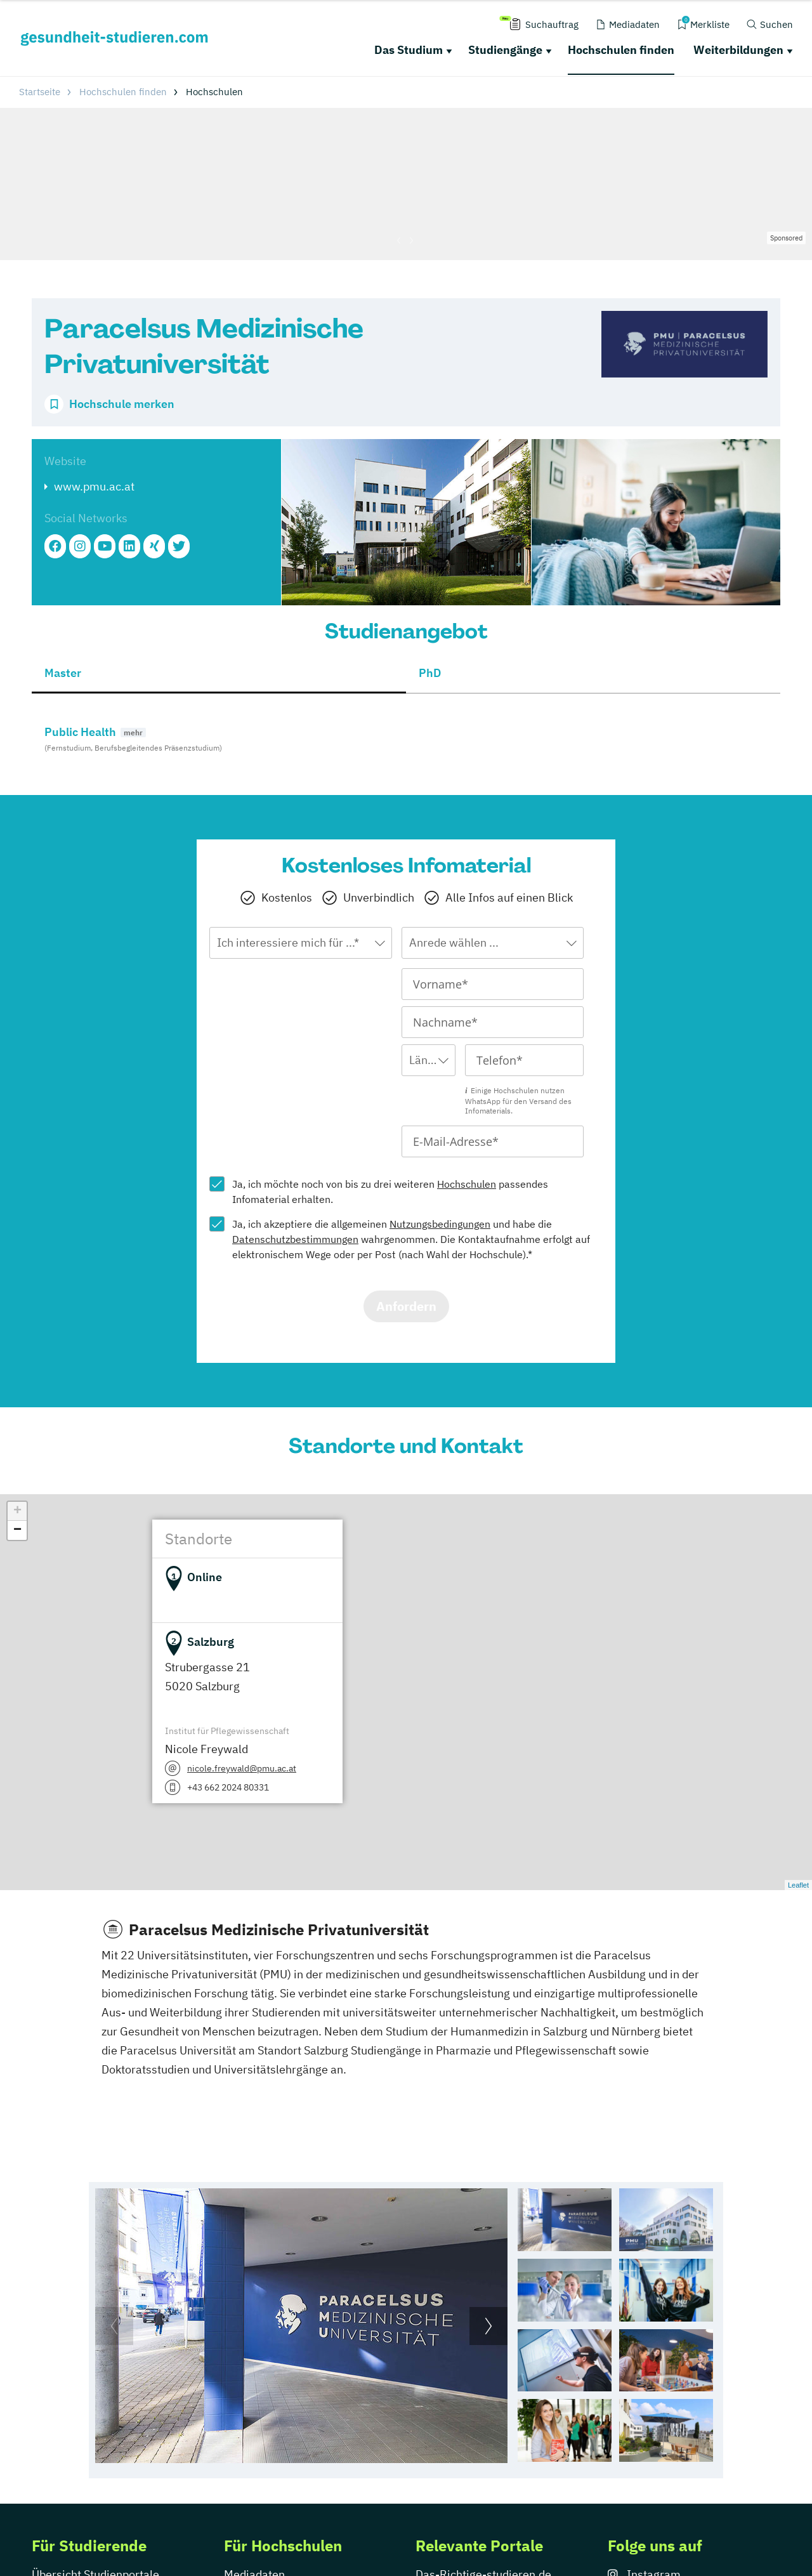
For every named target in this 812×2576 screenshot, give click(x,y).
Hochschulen (466, 1184)
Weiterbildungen (738, 50)
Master (62, 673)
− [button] (17, 1530)
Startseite (39, 92)
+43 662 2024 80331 (228, 1787)
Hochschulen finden (621, 50)
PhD (430, 673)
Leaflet (798, 1885)
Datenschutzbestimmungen (295, 1239)
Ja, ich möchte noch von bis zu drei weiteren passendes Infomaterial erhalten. (390, 1192)
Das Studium (408, 50)
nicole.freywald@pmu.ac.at (241, 1768)
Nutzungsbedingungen (440, 1224)
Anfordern (406, 1306)
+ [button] (17, 1511)
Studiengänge (505, 50)
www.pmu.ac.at (94, 486)
